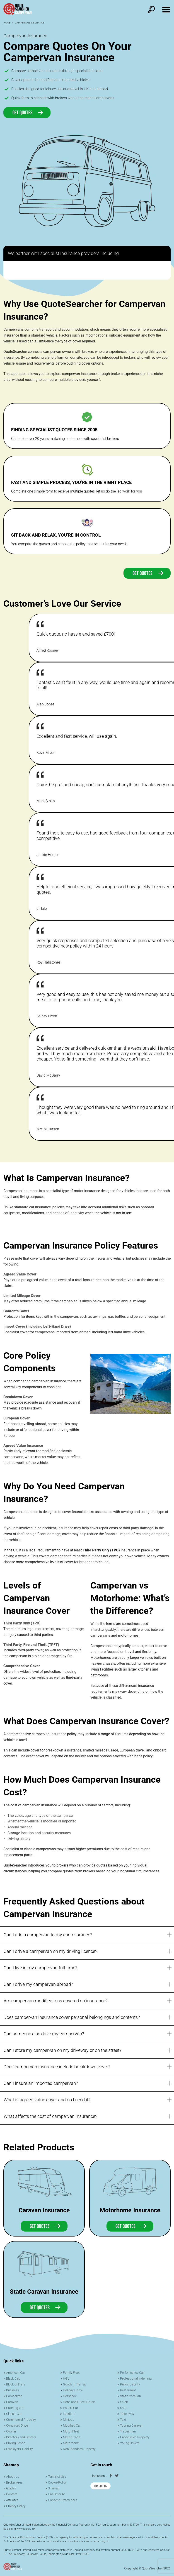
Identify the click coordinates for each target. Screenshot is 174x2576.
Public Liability (130, 2384)
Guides (11, 2488)
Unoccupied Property (135, 2437)
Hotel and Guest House (79, 2402)
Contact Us (100, 2485)
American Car (15, 2372)
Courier (11, 2431)
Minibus (68, 2419)
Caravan (12, 2402)
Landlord (69, 2414)
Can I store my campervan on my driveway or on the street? (62, 2050)
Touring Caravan (131, 2425)
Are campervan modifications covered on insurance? (56, 2000)
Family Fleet (71, 2372)
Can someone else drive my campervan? (44, 2033)
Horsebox (70, 2396)
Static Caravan (130, 2396)
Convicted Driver (17, 2425)
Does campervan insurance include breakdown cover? (57, 2066)
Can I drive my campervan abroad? (38, 1984)
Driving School (16, 2443)
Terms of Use (57, 2476)
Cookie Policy (57, 2482)
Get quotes (149, 573)
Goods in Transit (74, 2384)
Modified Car (72, 2425)
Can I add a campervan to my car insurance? (48, 1934)
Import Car (70, 2408)
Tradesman (128, 2431)
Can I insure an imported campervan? (41, 2083)
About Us (12, 2476)
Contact (11, 2494)
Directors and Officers (21, 2437)
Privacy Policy (16, 2506)
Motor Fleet (71, 2431)
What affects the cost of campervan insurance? (50, 2116)
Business (12, 2390)
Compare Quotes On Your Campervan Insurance (67, 51)
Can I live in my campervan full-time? (40, 1967)
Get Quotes (28, 112)
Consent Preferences (62, 2500)
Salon (124, 2402)
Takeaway (127, 2414)
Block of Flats (15, 2384)
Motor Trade (71, 2437)
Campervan (14, 2396)
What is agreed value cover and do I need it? (47, 2099)
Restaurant (128, 2390)
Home (6, 22)
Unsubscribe (56, 2494)
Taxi (123, 2419)
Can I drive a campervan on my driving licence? (50, 1951)
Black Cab (13, 2378)
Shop (123, 2408)
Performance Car (132, 2372)
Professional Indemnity (136, 2378)
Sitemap (54, 2488)
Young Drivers (130, 2443)
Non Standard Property (79, 2449)
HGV (66, 2378)
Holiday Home (73, 2390)
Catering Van (15, 2408)
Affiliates (12, 2500)
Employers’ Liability (19, 2449)
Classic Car (14, 2414)
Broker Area (14, 2482)
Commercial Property (21, 2419)
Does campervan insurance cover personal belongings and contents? (72, 2017)
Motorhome (71, 2443)
